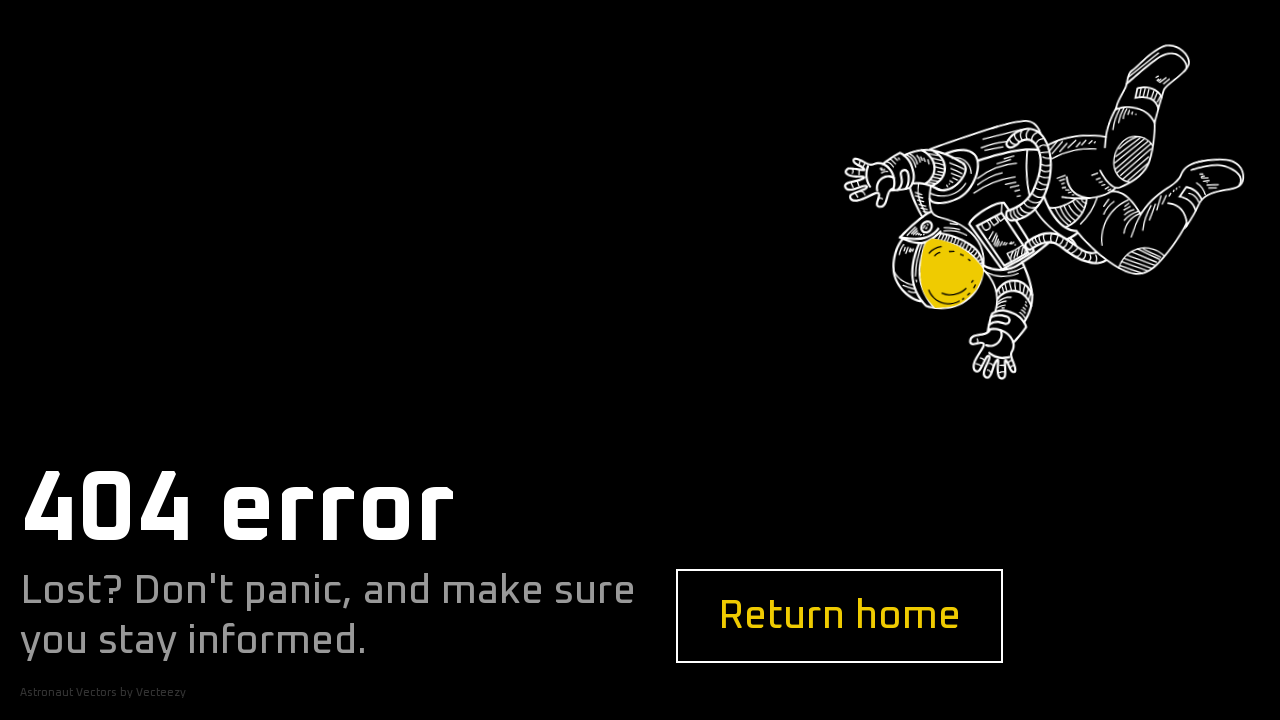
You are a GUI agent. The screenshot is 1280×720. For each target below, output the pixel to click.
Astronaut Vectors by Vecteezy (103, 692)
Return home (839, 616)
